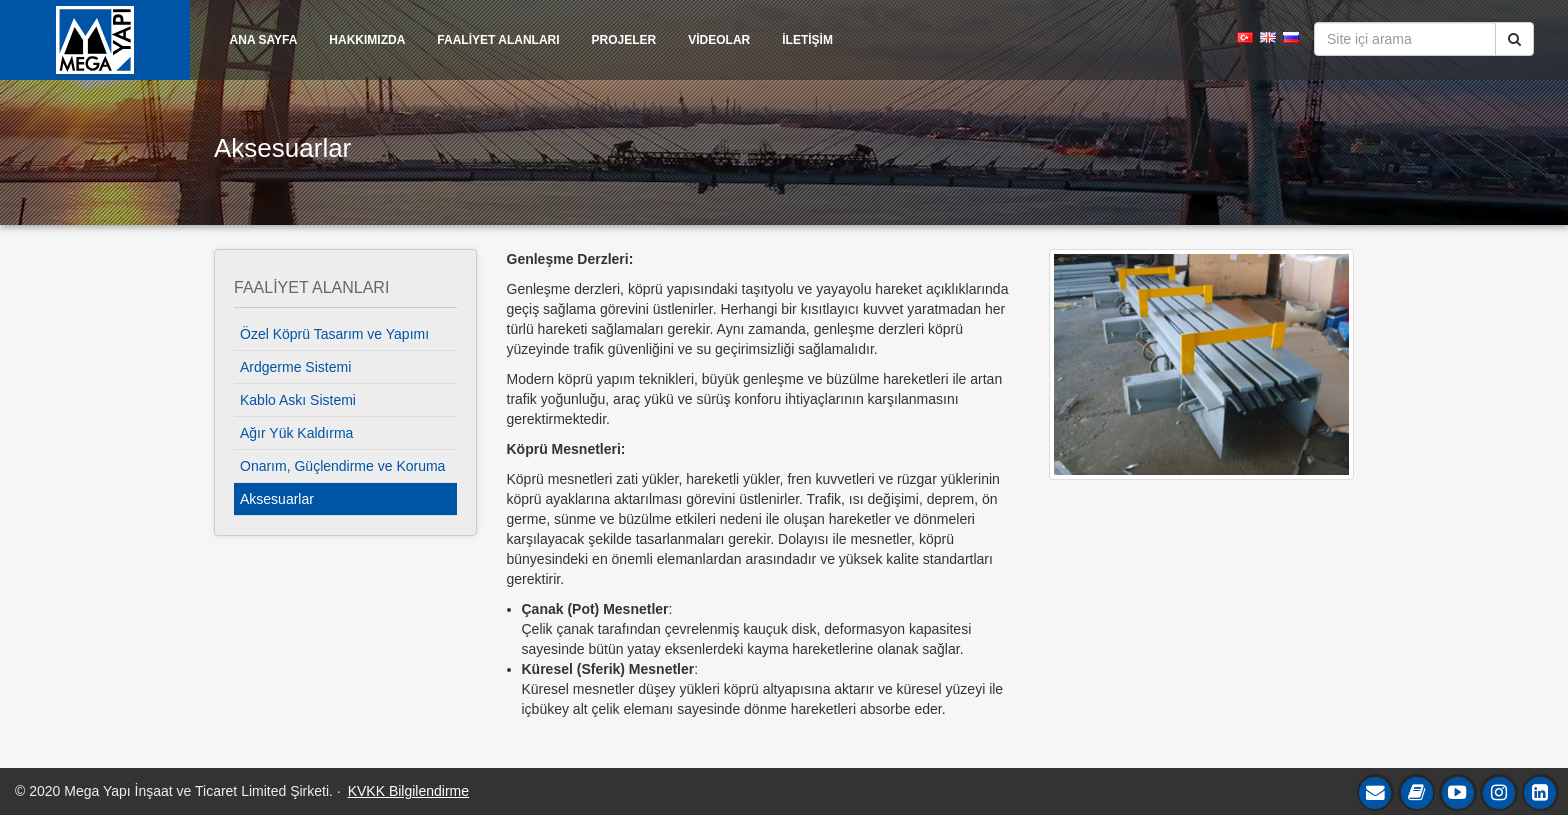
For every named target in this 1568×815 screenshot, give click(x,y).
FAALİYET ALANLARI (498, 40)
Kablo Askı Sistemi (298, 400)
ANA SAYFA (264, 40)
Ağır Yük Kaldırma (296, 433)
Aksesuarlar (277, 499)
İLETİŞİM (807, 40)
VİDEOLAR (719, 40)
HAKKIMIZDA (367, 40)
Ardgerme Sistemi (295, 367)
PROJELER (624, 40)
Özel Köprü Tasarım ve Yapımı (334, 334)
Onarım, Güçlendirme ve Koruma (342, 466)
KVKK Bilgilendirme (408, 791)
